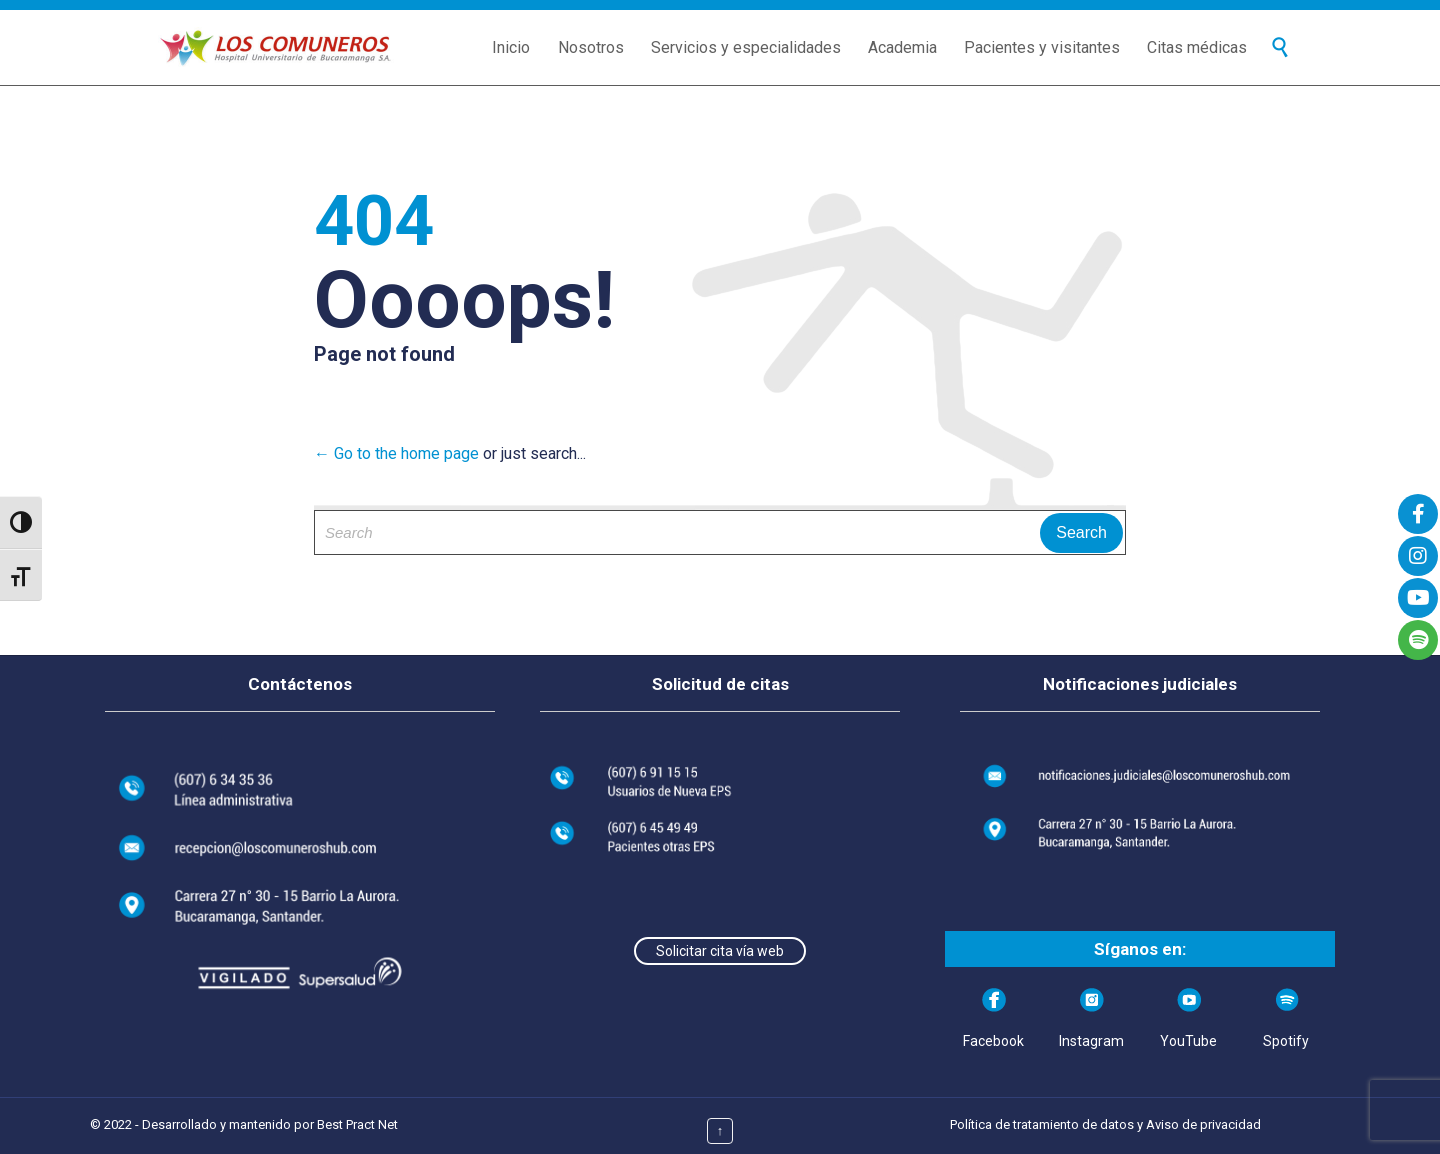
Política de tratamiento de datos (1042, 1124)
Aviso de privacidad (1203, 1124)
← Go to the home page (396, 453)
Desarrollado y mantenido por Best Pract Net (270, 1124)
